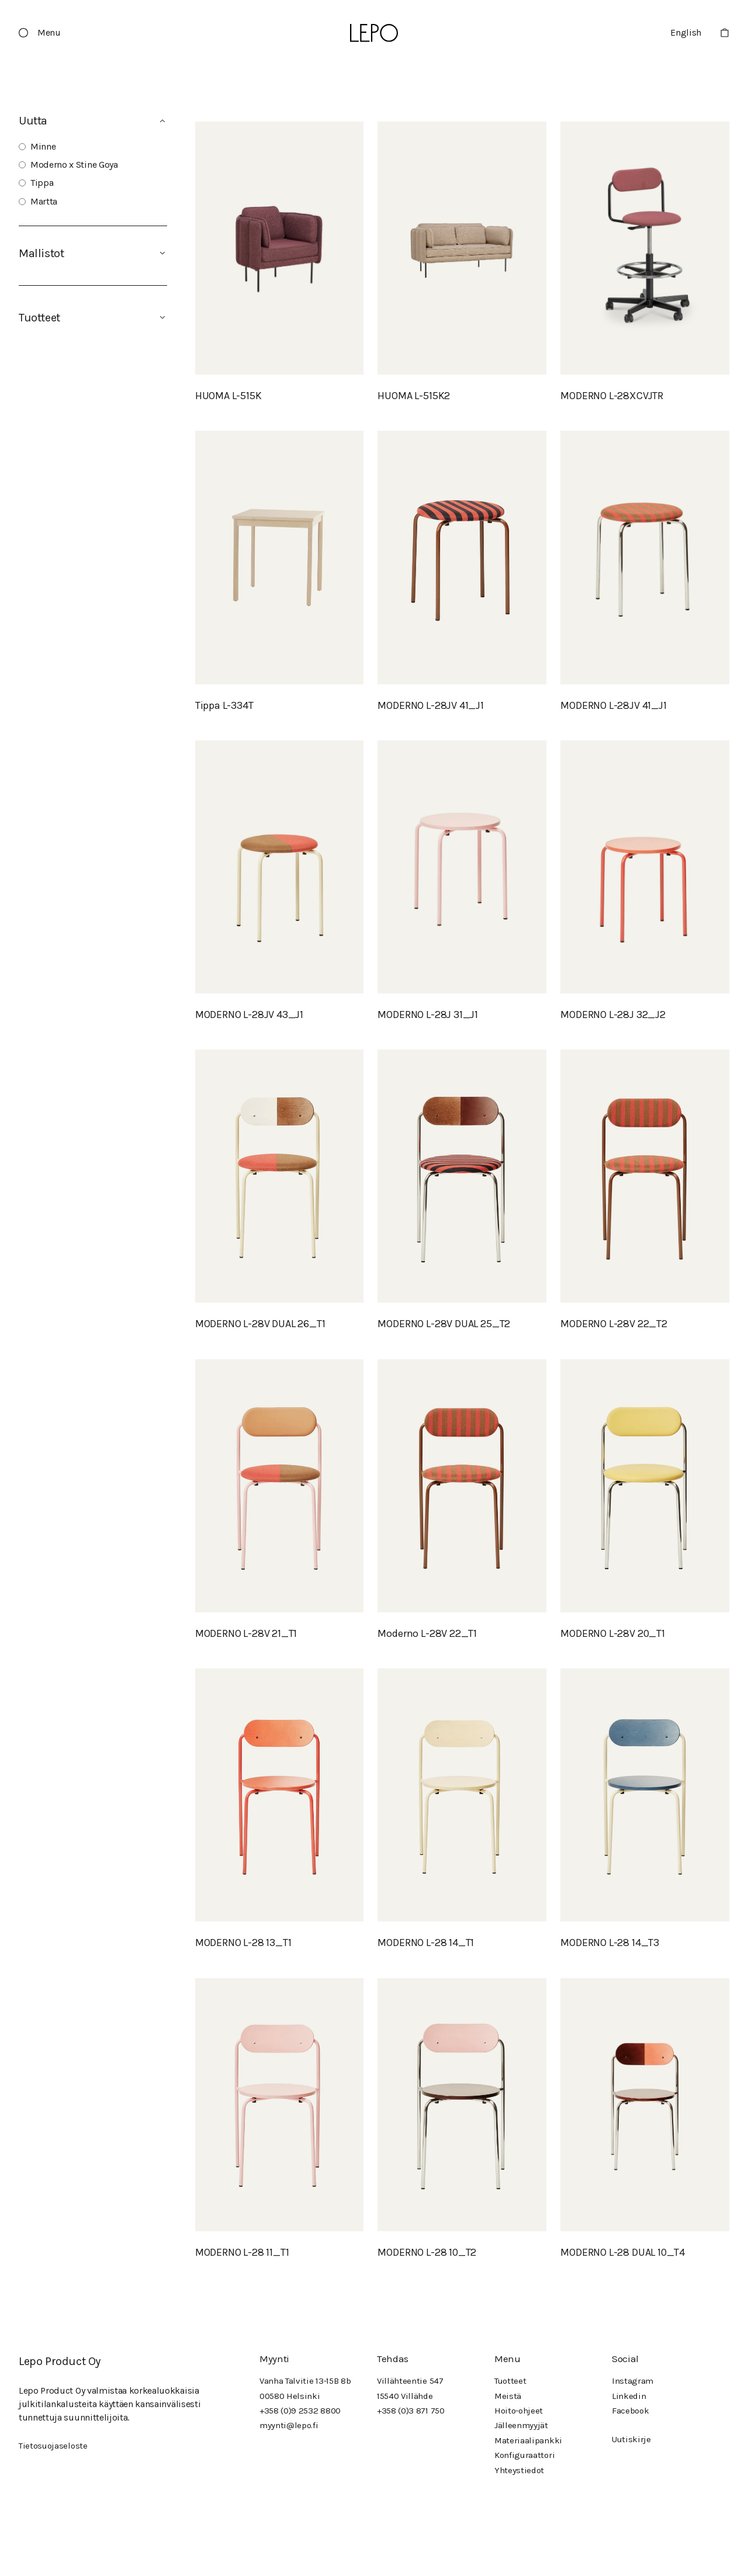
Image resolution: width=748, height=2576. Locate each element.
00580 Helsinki (289, 2396)
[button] (44, 33)
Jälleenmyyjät (521, 2425)
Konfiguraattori (524, 2455)
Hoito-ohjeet (518, 2410)
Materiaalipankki (528, 2440)
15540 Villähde (405, 2396)
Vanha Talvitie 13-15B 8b (305, 2381)
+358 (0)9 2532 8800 (300, 2410)
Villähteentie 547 (410, 2381)
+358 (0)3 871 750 (411, 2410)
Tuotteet (510, 2381)
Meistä (507, 2396)
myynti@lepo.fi (288, 2425)
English (685, 32)
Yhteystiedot (519, 2470)
